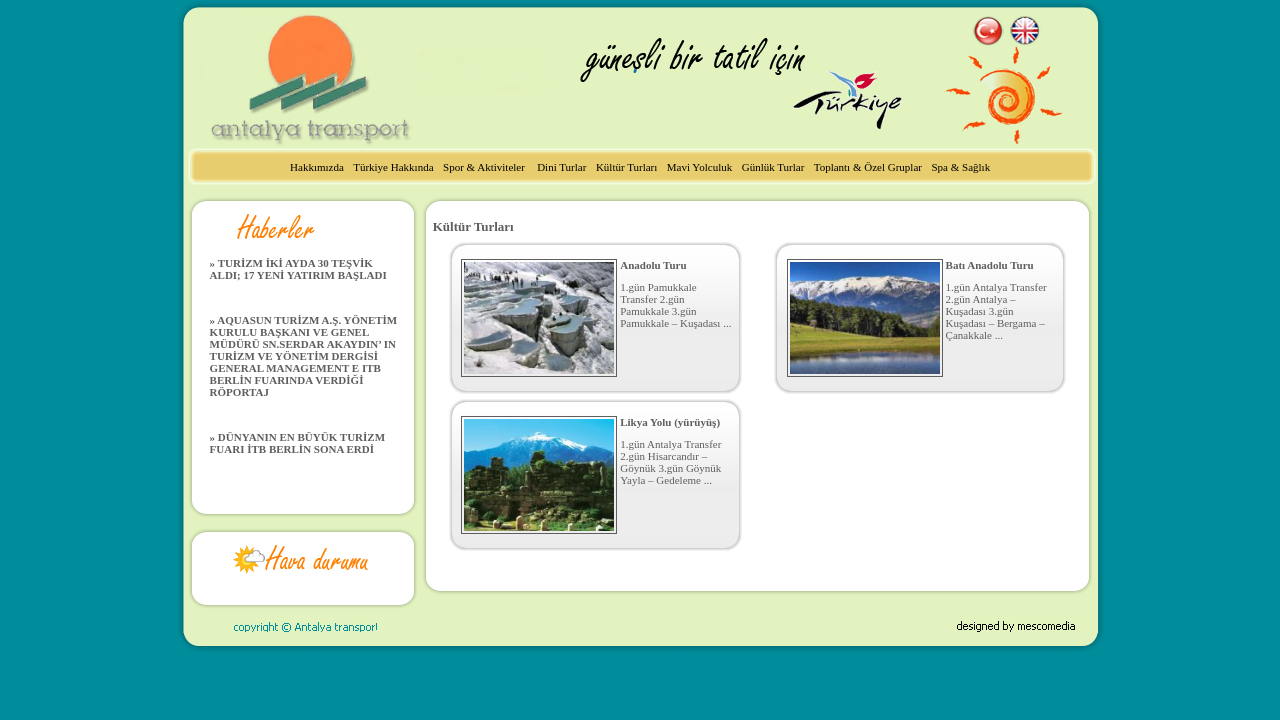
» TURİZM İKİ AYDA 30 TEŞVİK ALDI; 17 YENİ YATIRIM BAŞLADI (298, 269)
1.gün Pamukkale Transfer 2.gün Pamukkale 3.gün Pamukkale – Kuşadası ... (675, 305)
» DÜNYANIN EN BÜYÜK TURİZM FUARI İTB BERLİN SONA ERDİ (297, 443)
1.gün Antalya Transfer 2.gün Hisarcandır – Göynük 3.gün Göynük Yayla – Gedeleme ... (670, 462)
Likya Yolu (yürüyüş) (670, 422)
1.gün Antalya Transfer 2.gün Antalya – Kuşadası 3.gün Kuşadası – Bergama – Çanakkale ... (996, 311)
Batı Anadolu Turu (990, 265)
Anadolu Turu (653, 265)
